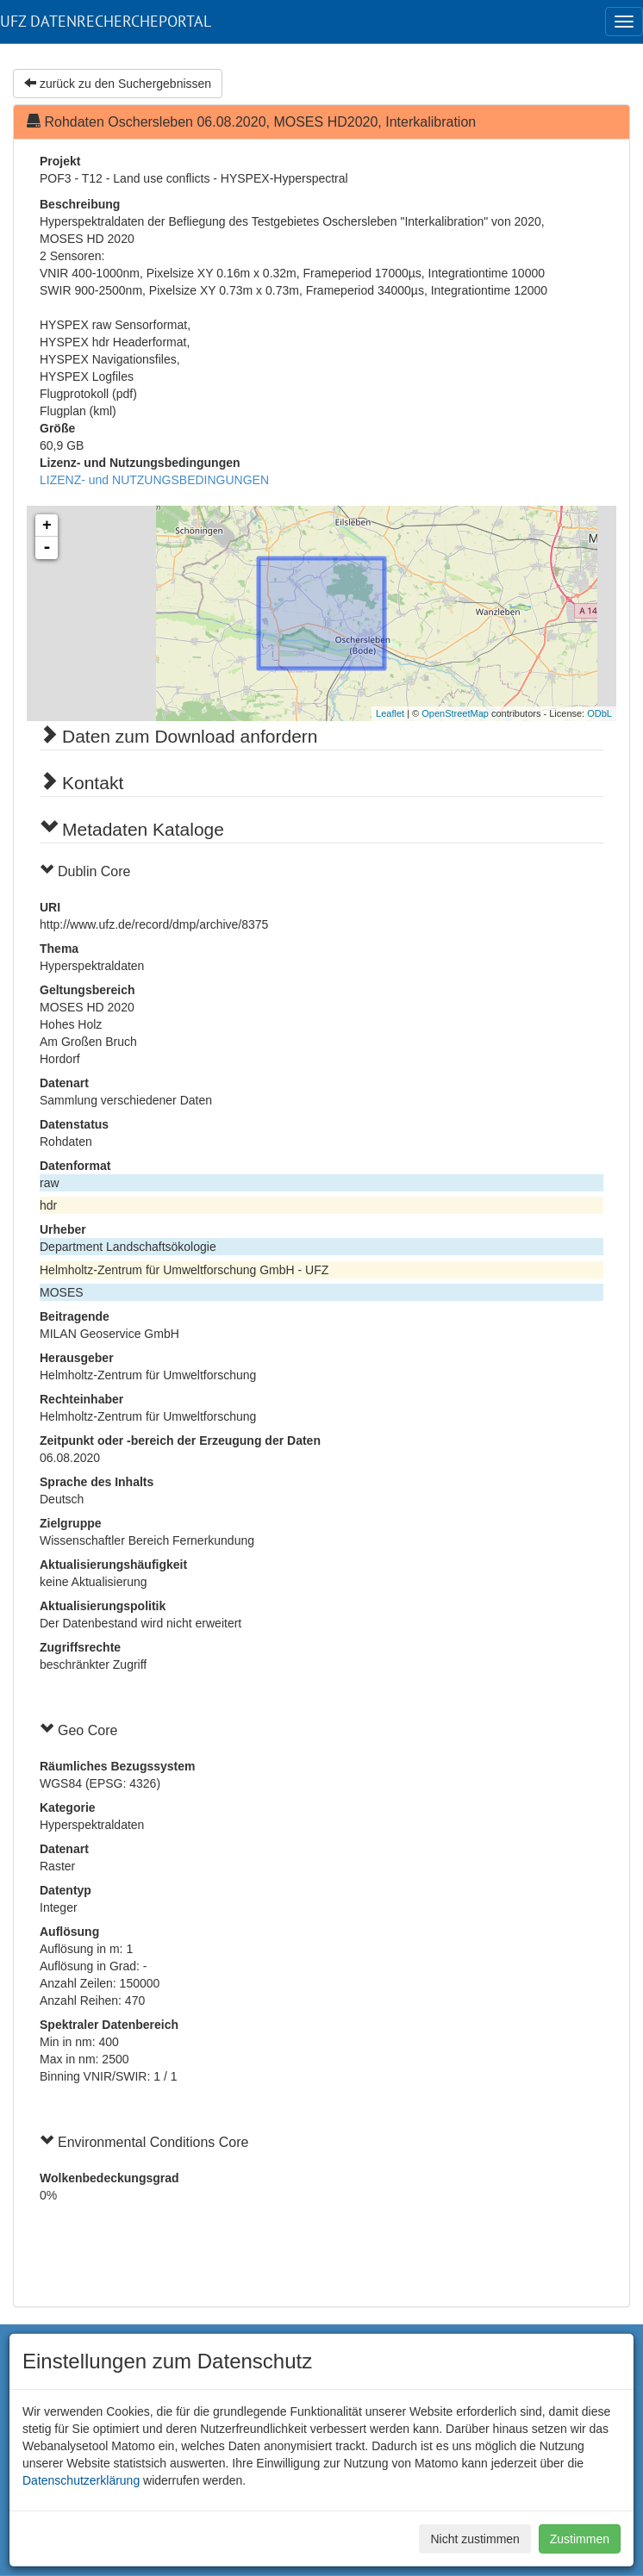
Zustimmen (579, 2539)
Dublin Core (94, 871)
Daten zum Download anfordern (190, 736)
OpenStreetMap (455, 713)
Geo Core (87, 1730)
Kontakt (92, 783)
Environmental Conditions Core (153, 2142)
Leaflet (390, 713)
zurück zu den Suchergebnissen (117, 83)
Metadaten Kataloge (143, 829)
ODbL (599, 713)
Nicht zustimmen (474, 2539)
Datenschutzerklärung (81, 2480)
